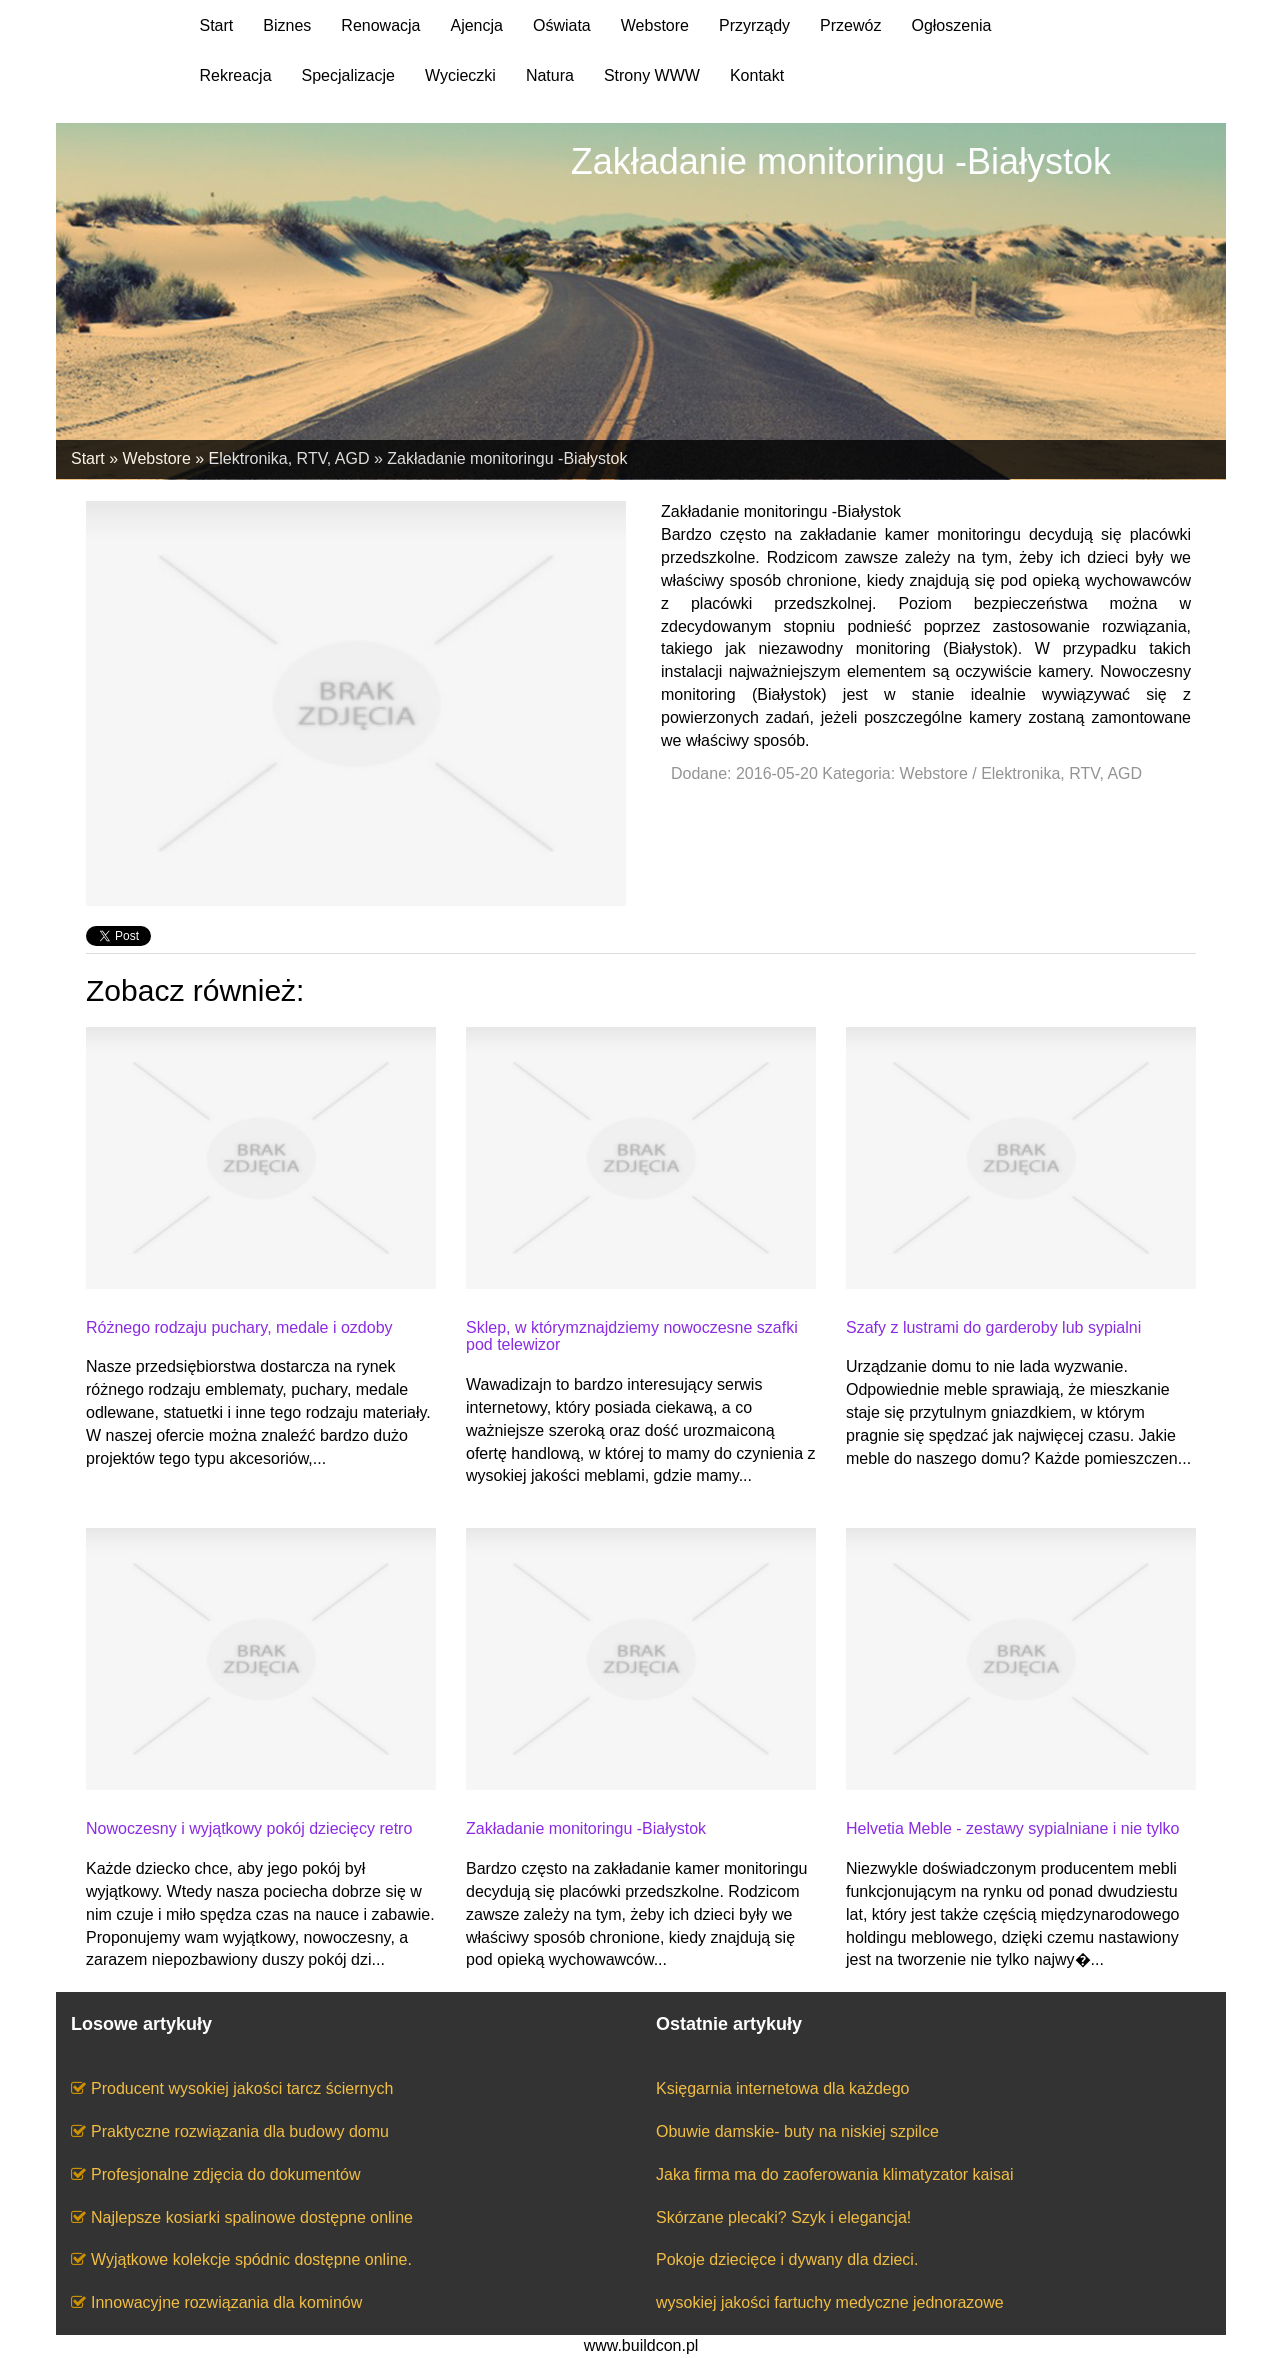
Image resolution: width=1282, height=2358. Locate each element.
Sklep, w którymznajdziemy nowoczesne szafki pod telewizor (632, 1336)
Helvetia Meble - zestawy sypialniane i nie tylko (1012, 1828)
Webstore (157, 458)
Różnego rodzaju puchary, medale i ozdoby (239, 1327)
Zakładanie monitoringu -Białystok (507, 458)
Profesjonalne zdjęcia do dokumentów (226, 2174)
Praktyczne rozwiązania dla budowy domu (240, 2131)
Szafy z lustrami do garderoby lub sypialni (993, 1327)
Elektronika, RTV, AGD (289, 458)
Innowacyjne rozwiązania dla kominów (226, 2302)
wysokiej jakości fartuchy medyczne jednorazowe (830, 2302)
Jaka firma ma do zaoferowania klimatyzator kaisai (834, 2174)
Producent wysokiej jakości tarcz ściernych (242, 2088)
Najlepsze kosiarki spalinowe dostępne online (252, 2217)
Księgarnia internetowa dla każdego (783, 2088)
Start (88, 458)
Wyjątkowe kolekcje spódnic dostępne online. (251, 2259)
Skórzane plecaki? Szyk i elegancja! (783, 2217)
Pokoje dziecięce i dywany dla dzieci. (787, 2259)
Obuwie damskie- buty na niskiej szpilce (797, 2131)
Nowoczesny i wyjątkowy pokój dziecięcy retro (249, 1828)
